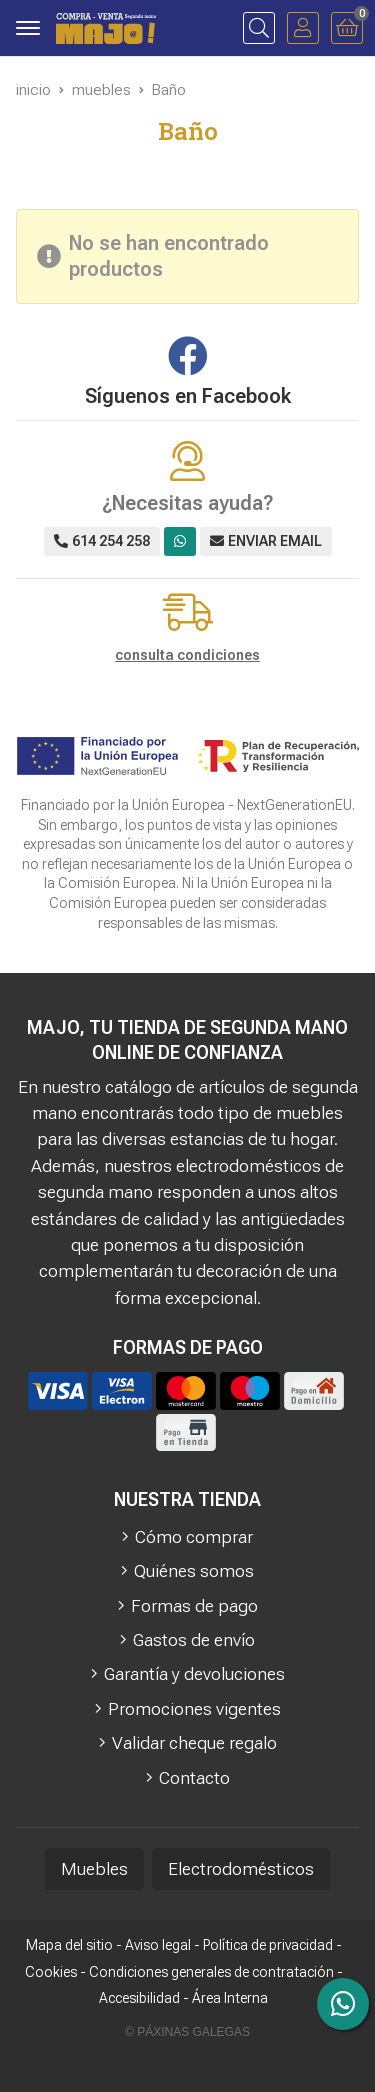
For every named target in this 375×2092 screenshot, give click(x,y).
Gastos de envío (194, 1640)
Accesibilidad (139, 1998)
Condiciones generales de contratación (211, 1972)
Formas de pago (194, 1606)
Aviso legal (158, 1945)
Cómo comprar (194, 1537)
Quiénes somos (194, 1571)
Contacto (194, 1778)
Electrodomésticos (241, 1869)
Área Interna (230, 1998)
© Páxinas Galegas (187, 2032)
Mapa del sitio (69, 1945)
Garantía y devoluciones (194, 1674)
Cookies (51, 1972)
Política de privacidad (268, 1945)
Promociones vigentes (194, 1709)
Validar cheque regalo (194, 1743)
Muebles (94, 1869)
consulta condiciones (187, 655)
